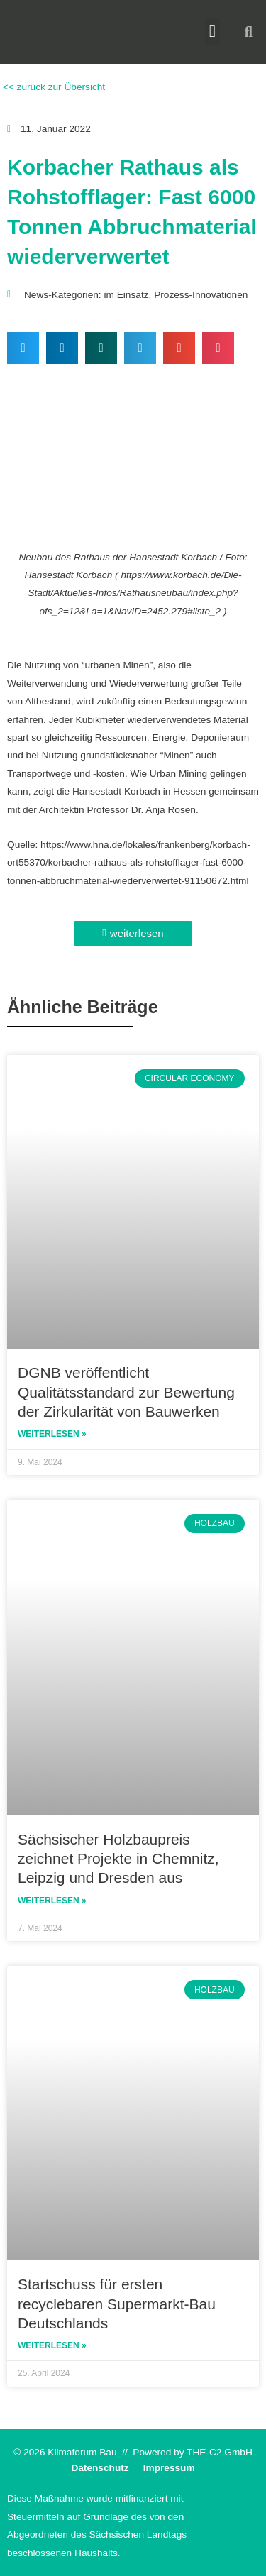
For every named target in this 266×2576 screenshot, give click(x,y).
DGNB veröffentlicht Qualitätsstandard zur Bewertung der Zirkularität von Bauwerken (126, 1392)
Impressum (169, 2467)
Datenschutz (99, 2467)
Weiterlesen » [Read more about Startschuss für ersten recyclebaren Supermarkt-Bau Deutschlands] (52, 2345)
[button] (213, 31)
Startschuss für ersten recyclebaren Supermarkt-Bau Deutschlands (117, 2303)
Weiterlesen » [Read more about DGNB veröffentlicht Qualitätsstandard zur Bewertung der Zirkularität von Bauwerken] (52, 1434)
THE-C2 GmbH (220, 2452)
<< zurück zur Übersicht (52, 87)
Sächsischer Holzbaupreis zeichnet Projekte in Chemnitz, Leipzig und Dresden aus (118, 1858)
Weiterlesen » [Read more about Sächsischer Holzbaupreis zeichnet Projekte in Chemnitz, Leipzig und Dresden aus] (52, 1901)
